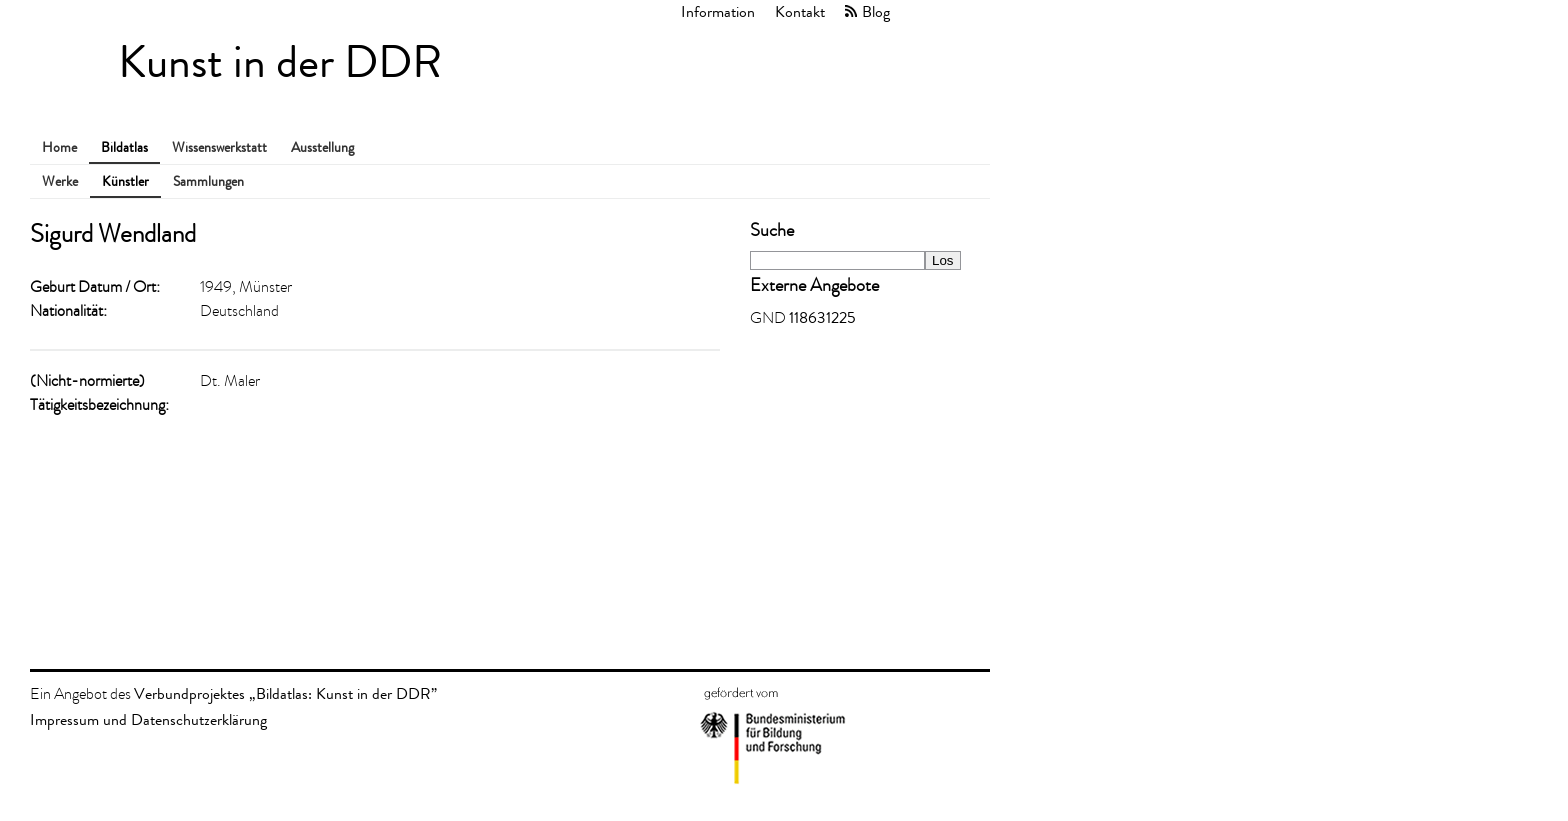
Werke (60, 181)
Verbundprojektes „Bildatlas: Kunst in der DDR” (285, 693)
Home (59, 147)
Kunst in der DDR (280, 62)
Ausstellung (322, 147)
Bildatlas (124, 147)
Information (718, 11)
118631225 (822, 317)
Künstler (125, 181)
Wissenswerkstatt (219, 147)
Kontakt (800, 11)
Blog (876, 11)
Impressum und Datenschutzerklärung (148, 719)
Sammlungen (208, 181)
